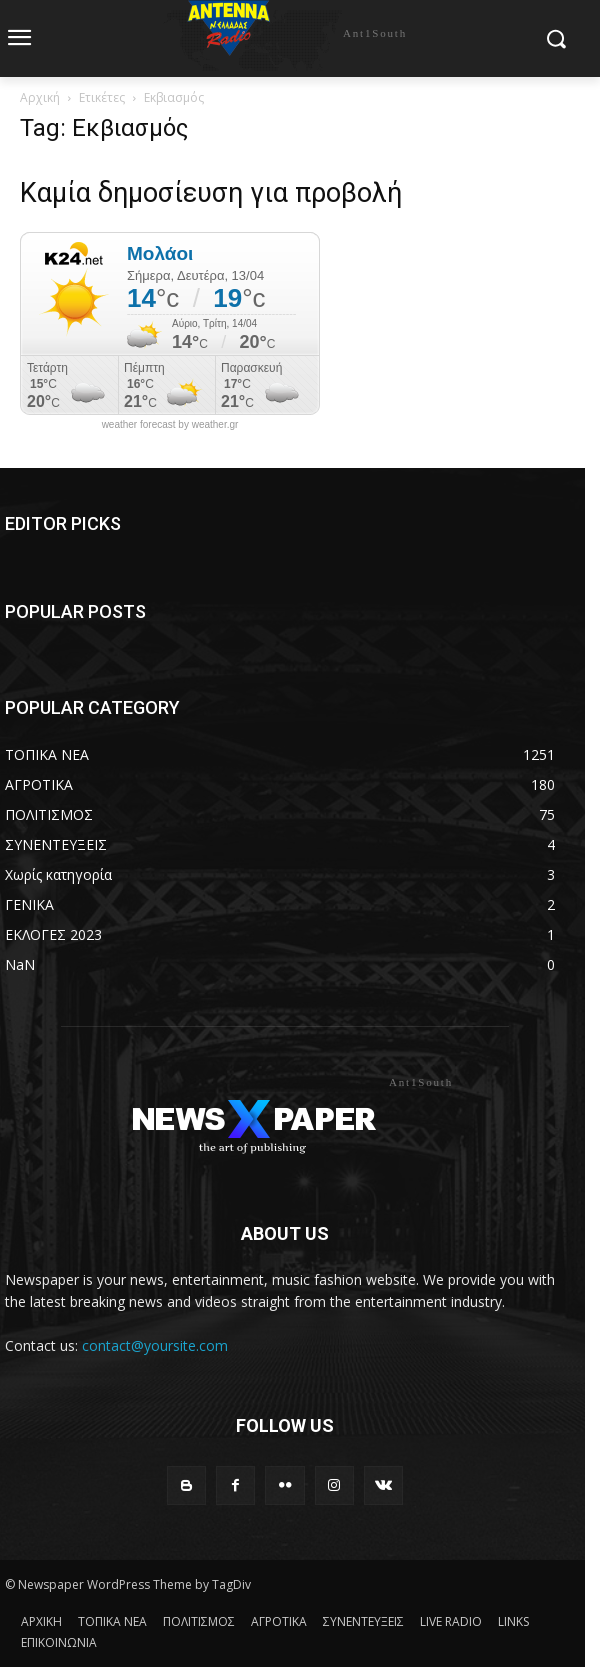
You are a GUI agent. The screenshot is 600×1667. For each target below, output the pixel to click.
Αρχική (40, 97)
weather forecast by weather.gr (170, 425)
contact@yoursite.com (155, 1345)
